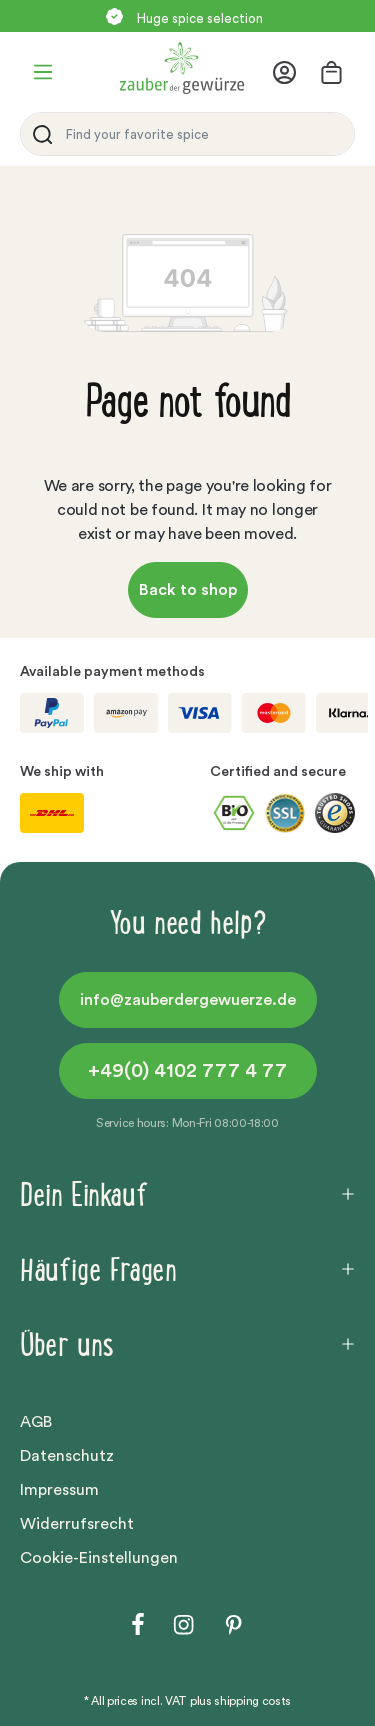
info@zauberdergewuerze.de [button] (188, 1000)
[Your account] (290, 72)
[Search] (39, 134)
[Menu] (43, 72)
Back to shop (188, 590)
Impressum (59, 1490)
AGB (36, 1422)
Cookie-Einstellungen (99, 1558)
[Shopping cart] (331, 72)
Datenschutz (67, 1456)
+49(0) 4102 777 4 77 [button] (187, 1071)
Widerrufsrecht (77, 1524)
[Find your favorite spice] (205, 134)
